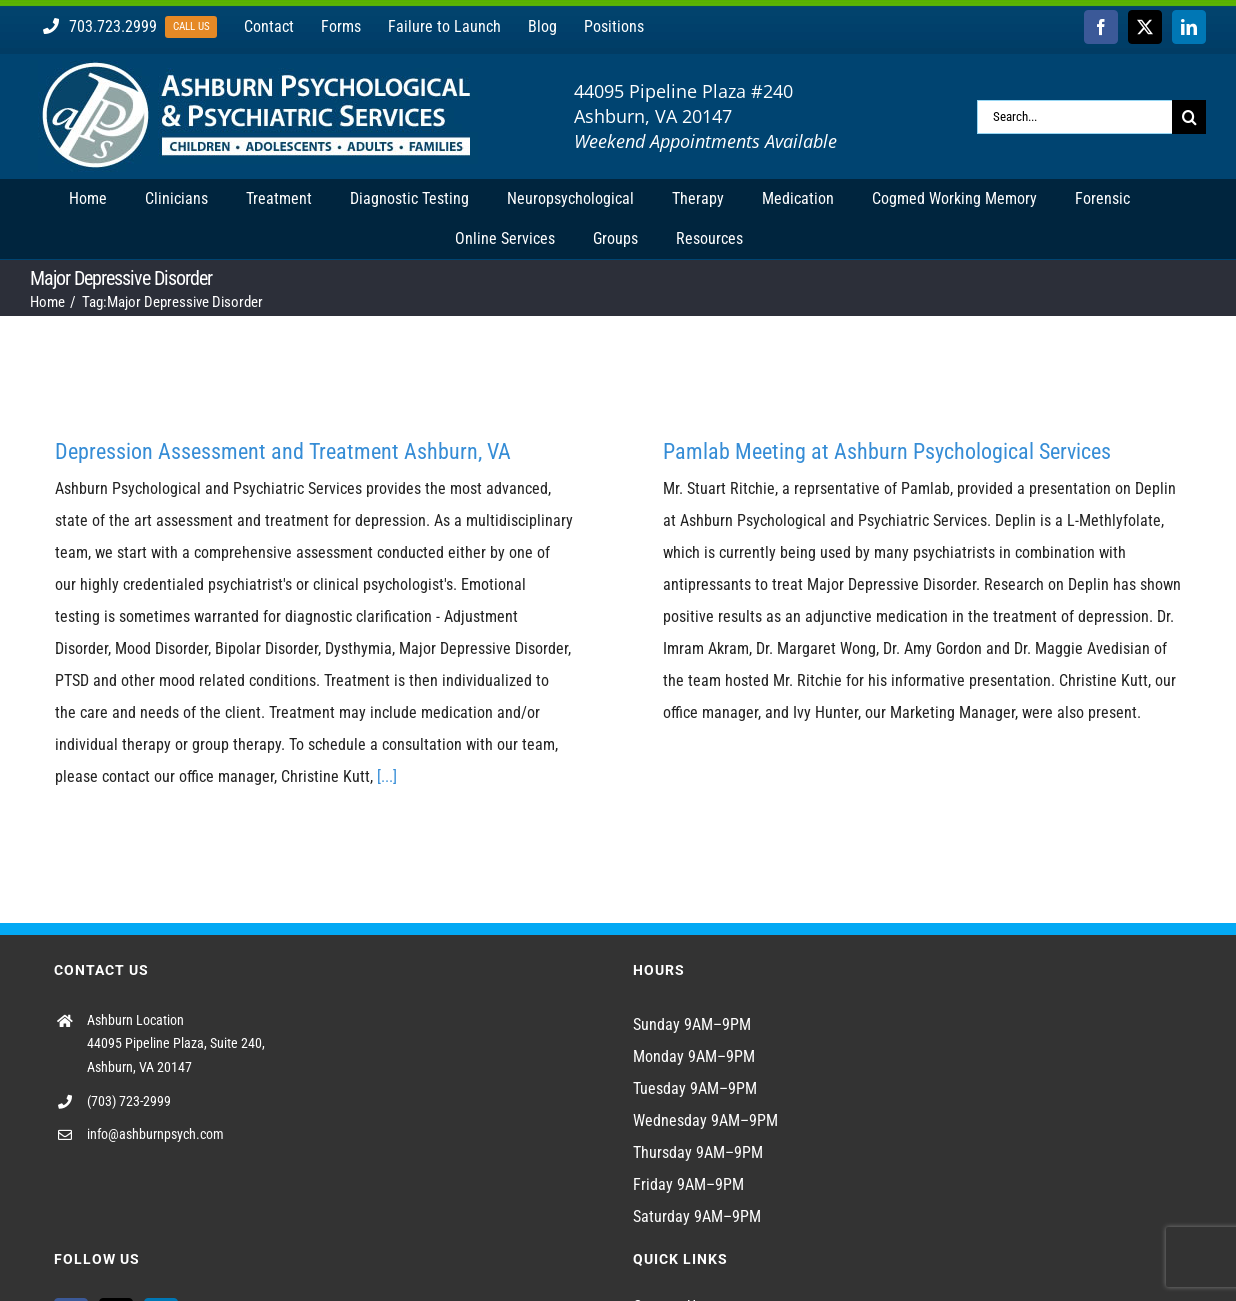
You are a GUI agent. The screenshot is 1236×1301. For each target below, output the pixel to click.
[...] (387, 776)
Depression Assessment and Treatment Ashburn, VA (283, 451)
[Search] (1189, 117)
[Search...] (1074, 117)
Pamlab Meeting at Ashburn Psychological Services (887, 451)
